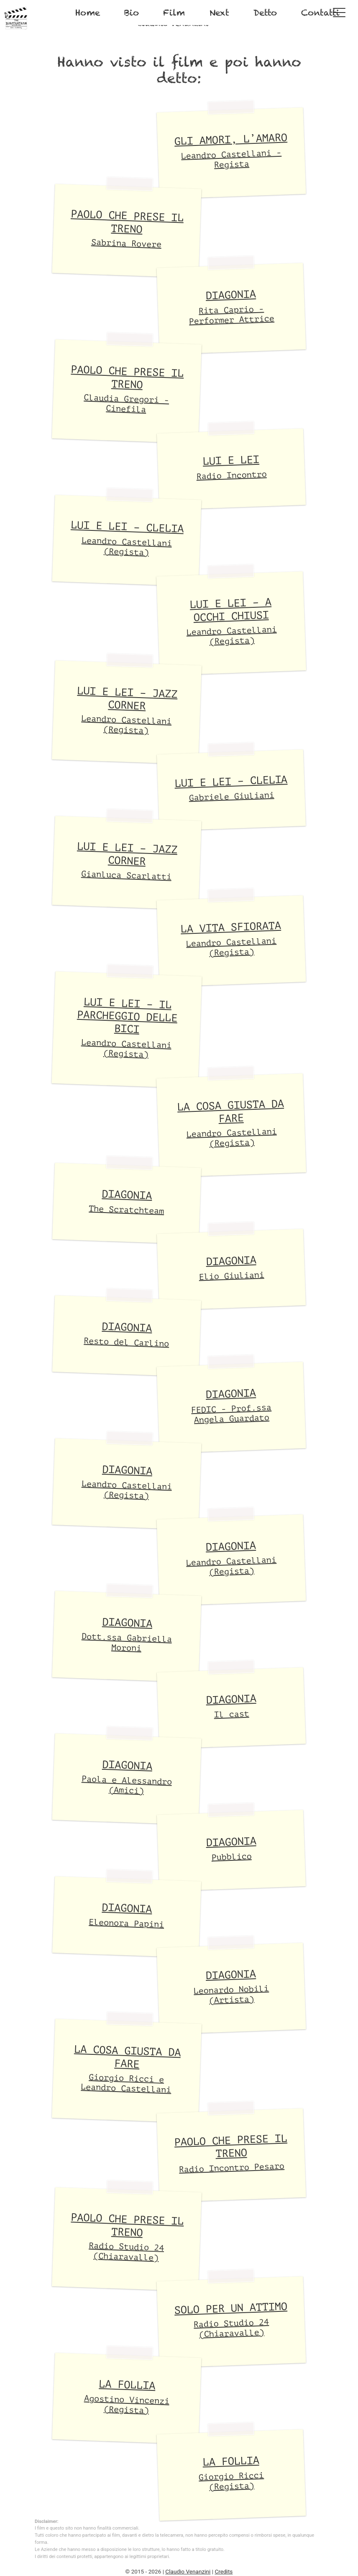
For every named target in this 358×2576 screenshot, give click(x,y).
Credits (224, 2571)
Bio (131, 12)
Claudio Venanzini (187, 2571)
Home (87, 12)
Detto (265, 12)
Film (174, 12)
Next (219, 12)
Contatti (320, 12)
